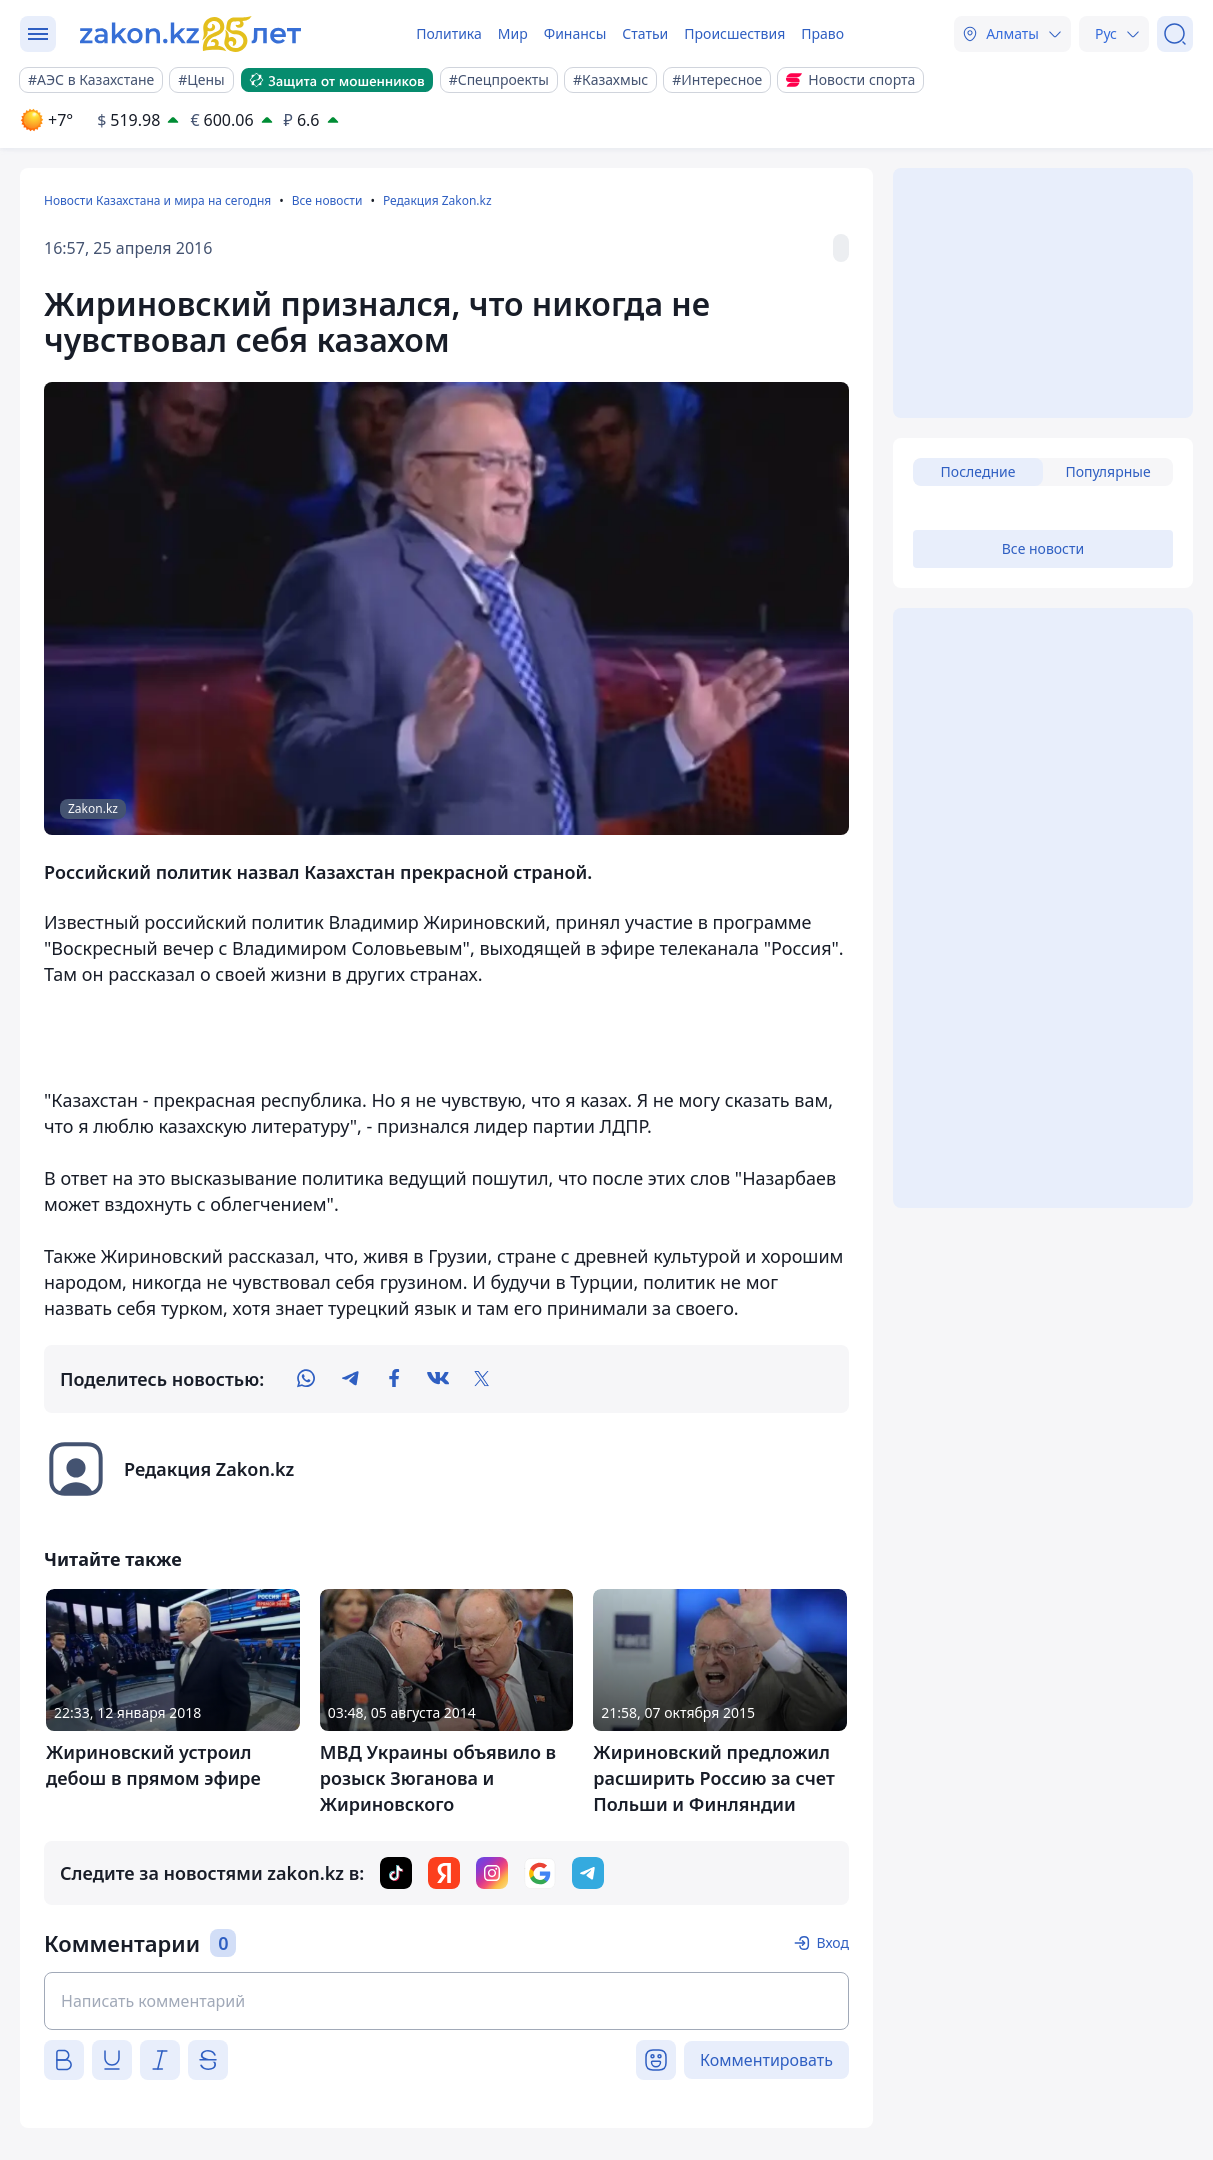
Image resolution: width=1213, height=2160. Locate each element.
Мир (513, 33)
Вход (832, 1942)
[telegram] (350, 1379)
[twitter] (482, 1379)
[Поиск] (1175, 34)
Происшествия (734, 33)
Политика (449, 33)
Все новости (327, 200)
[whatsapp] (306, 1379)
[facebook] (394, 1379)
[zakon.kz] (193, 34)
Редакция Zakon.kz (437, 200)
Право (822, 33)
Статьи (645, 33)
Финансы (575, 33)
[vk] (438, 1379)
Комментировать (766, 2060)
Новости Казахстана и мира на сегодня (157, 200)
